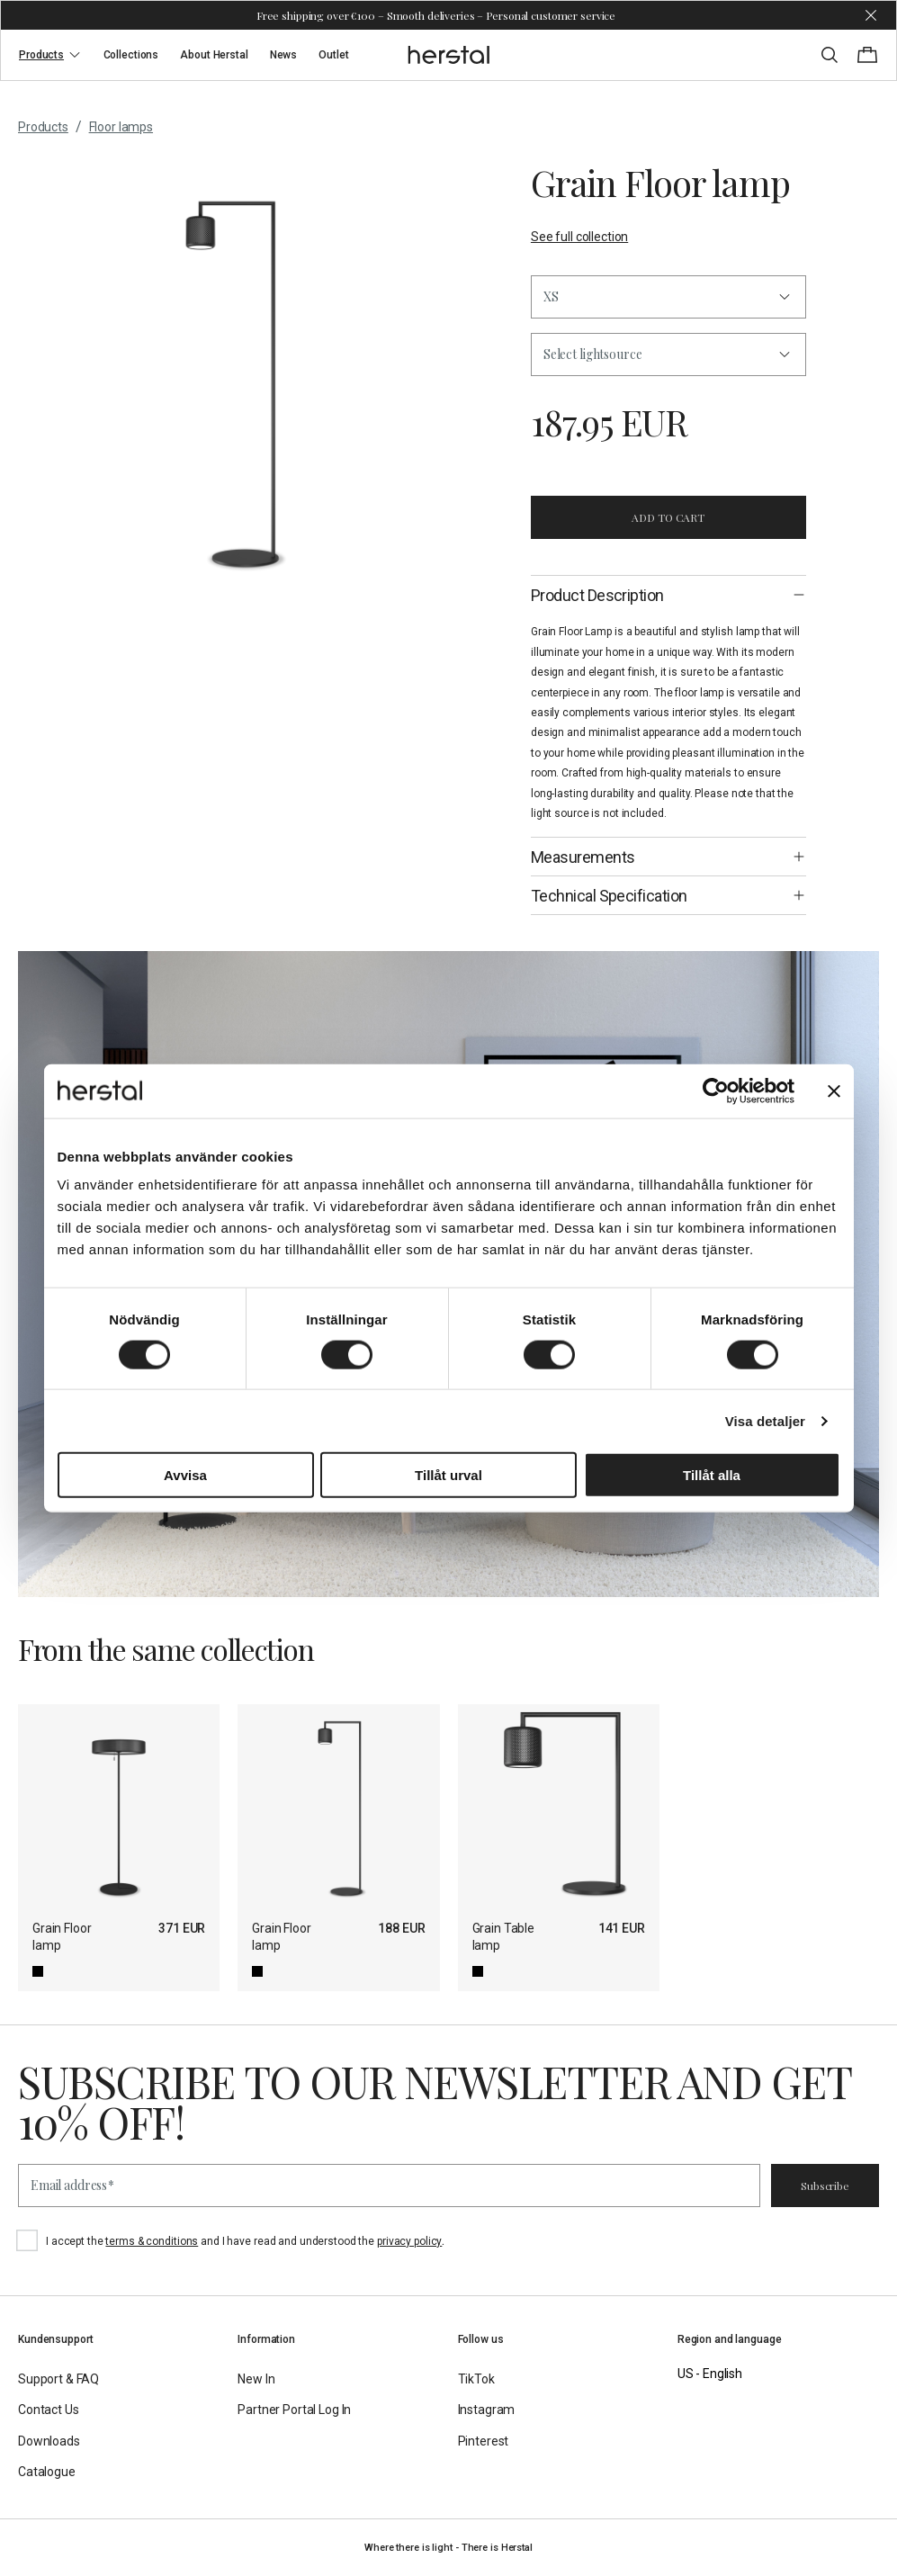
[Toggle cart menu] (867, 55)
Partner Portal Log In (294, 2409)
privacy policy (409, 2241)
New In (256, 2379)
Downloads (49, 2441)
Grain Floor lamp (61, 1937)
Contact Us (48, 2409)
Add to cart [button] (668, 517)
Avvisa (185, 1475)
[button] (668, 354)
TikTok (476, 2379)
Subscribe (825, 2185)
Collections (131, 55)
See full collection (579, 236)
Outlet (333, 55)
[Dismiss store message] (871, 15)
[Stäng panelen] (834, 1090)
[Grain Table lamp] (558, 1805)
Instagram (487, 2409)
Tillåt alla (711, 1475)
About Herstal (213, 55)
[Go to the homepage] (448, 55)
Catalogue (47, 2471)
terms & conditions (151, 2241)
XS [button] (551, 296)
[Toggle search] (829, 55)
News (284, 55)
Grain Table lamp (503, 1937)
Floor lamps (121, 127)
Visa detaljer (765, 1420)
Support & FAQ (58, 2379)
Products (50, 55)
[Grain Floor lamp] (119, 1805)
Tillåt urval (448, 1475)
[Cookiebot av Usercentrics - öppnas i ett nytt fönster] (715, 1090)
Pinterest (483, 2441)
